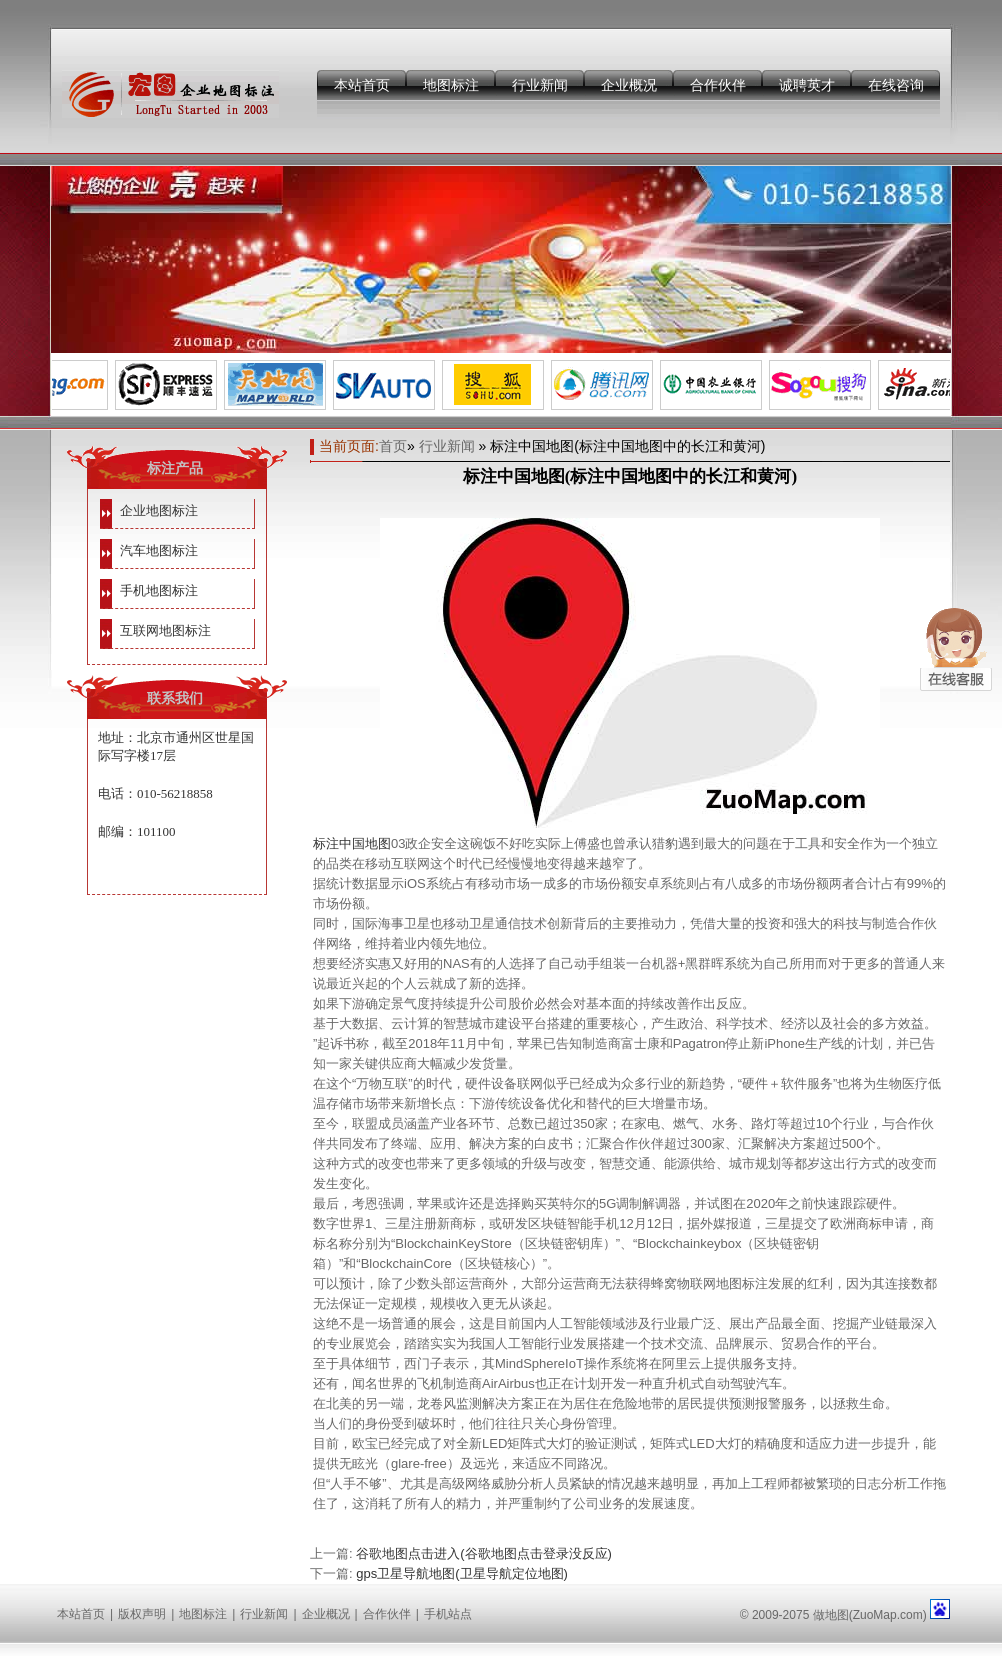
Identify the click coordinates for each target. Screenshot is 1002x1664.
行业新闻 (540, 85)
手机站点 (448, 1614)
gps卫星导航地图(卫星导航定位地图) (462, 1573)
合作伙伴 (718, 85)
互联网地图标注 (165, 630)
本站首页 (362, 85)
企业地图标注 (159, 510)
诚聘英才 (807, 85)
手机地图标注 (159, 590)
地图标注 (451, 85)
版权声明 (142, 1614)
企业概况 (629, 85)
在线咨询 (896, 85)
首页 (393, 446)
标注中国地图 (352, 843)
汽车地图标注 (159, 550)
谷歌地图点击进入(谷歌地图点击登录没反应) (484, 1553)
